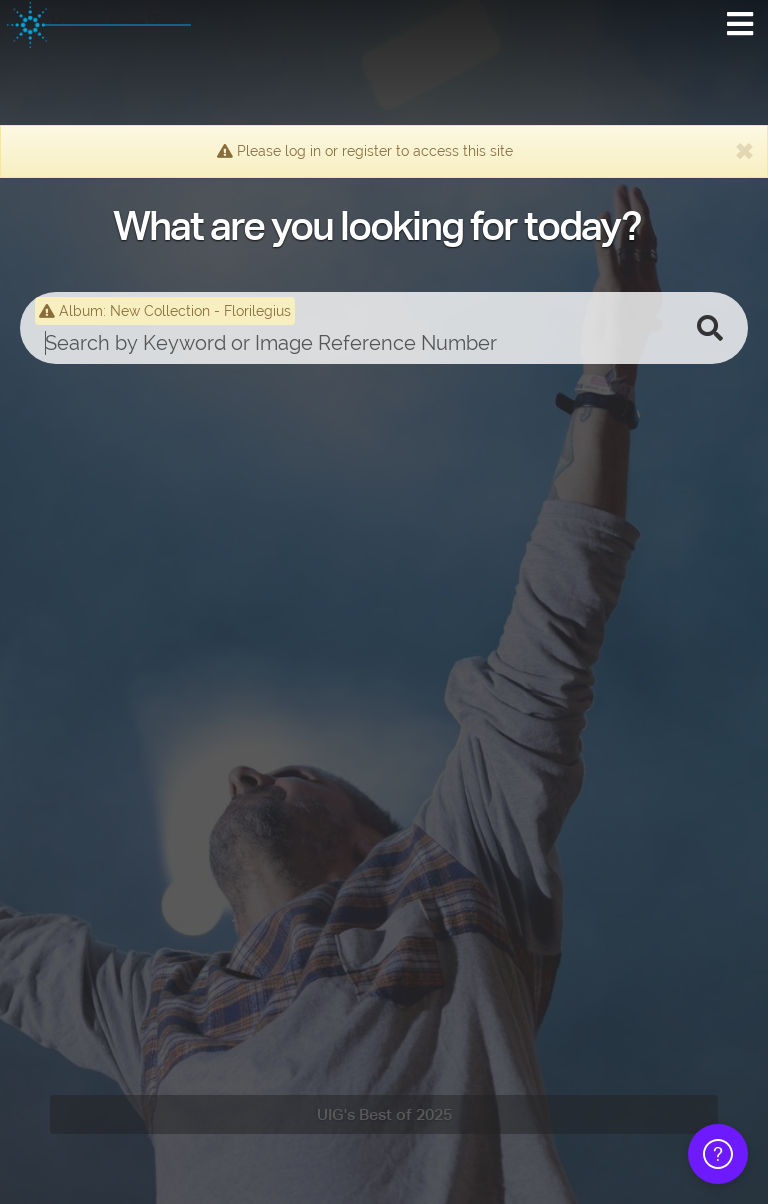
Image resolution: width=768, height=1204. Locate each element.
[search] (354, 343)
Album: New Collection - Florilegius (165, 311)
